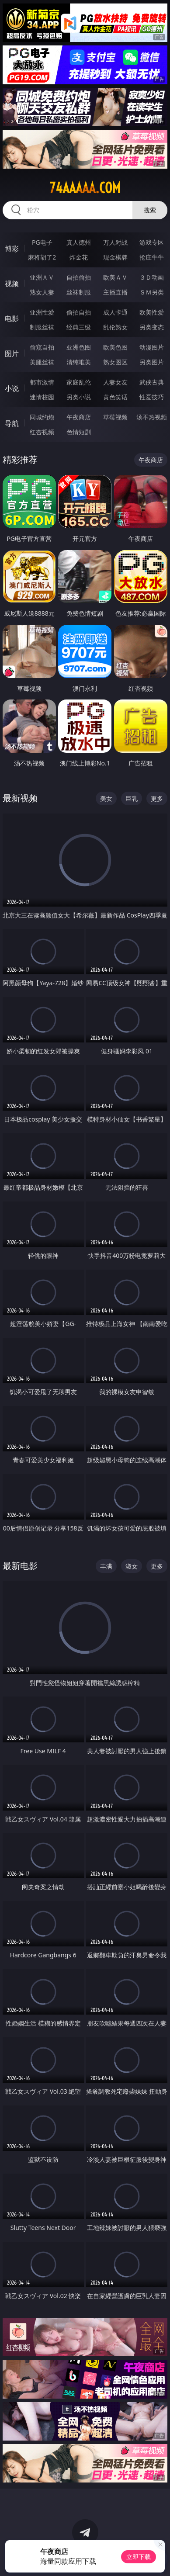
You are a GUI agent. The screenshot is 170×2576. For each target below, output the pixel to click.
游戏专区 (151, 242)
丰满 (106, 1566)
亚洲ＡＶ (42, 277)
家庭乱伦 (78, 382)
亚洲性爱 (42, 312)
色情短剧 (78, 432)
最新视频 (20, 798)
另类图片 (151, 362)
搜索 (150, 210)
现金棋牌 (115, 257)
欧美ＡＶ (115, 277)
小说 (12, 388)
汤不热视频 (151, 417)
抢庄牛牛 (151, 257)
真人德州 (78, 242)
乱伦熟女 (115, 327)
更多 (157, 798)
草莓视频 (115, 417)
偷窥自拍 (42, 347)
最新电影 (20, 1566)
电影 (12, 318)
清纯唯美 (78, 362)
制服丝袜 (42, 327)
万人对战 (115, 242)
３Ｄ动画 (151, 277)
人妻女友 (115, 382)
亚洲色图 (78, 347)
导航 (12, 423)
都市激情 (42, 382)
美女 (106, 798)
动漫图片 (151, 347)
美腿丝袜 (42, 362)
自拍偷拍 (78, 277)
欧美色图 (115, 347)
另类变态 (151, 327)
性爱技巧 (151, 397)
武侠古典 (151, 382)
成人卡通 (115, 312)
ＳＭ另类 (151, 292)
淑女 (131, 1566)
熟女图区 (115, 362)
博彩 (12, 248)
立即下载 (138, 2556)
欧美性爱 (151, 312)
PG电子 (42, 242)
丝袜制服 (78, 292)
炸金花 (78, 257)
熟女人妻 (42, 292)
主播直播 (115, 292)
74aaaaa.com (85, 188)
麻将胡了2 (42, 257)
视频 (12, 283)
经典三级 (78, 327)
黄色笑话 (115, 397)
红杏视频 (42, 432)
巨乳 (131, 798)
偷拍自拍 (78, 312)
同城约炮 (42, 417)
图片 (12, 353)
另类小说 (78, 397)
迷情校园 (42, 397)
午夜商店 (78, 417)
